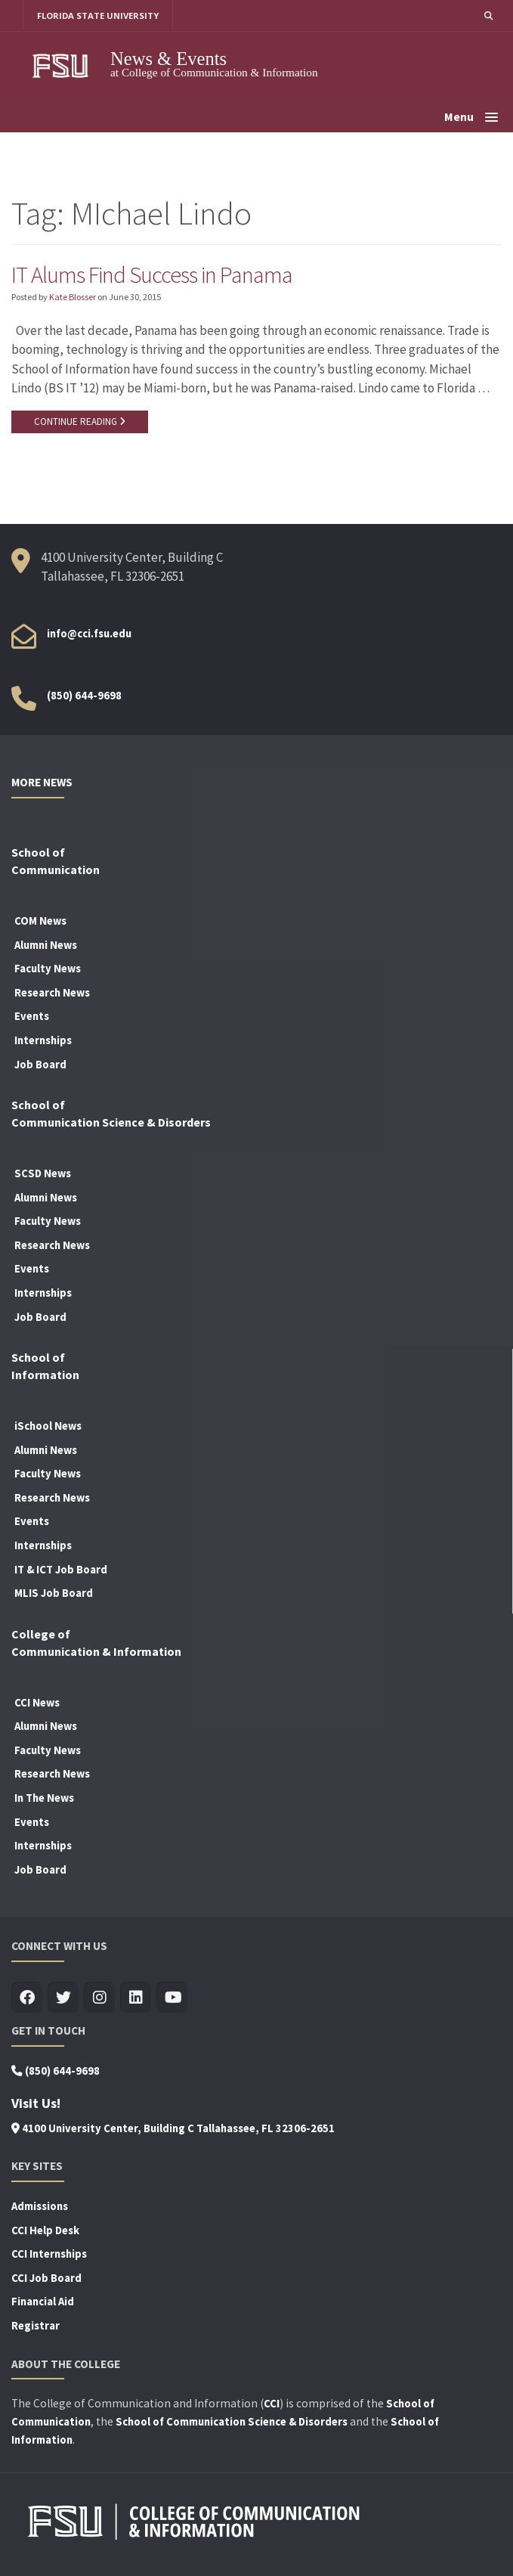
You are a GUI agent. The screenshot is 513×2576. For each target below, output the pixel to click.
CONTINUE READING (79, 422)
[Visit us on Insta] (99, 1998)
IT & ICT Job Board (60, 1569)
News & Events (168, 58)
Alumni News (45, 946)
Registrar (35, 2326)
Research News (52, 993)
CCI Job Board (46, 2279)
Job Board (40, 1064)
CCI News (37, 1703)
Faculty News (47, 969)
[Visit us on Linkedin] (135, 1998)
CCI (272, 2404)
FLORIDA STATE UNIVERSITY (98, 15)
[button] (488, 15)
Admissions (39, 2207)
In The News (44, 1799)
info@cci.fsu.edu (89, 633)
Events (31, 1017)
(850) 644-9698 (84, 696)
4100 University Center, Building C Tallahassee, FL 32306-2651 (173, 2129)
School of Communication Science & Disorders (232, 2422)
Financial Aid (42, 2302)
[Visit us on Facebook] (26, 1998)
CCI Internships (49, 2254)
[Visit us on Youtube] (171, 1998)
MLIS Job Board (53, 1594)
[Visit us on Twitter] (63, 1998)
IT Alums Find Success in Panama (153, 274)
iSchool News (48, 1427)
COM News (40, 921)
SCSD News (42, 1174)
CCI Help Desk (45, 2231)
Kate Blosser (72, 296)
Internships (43, 1041)
